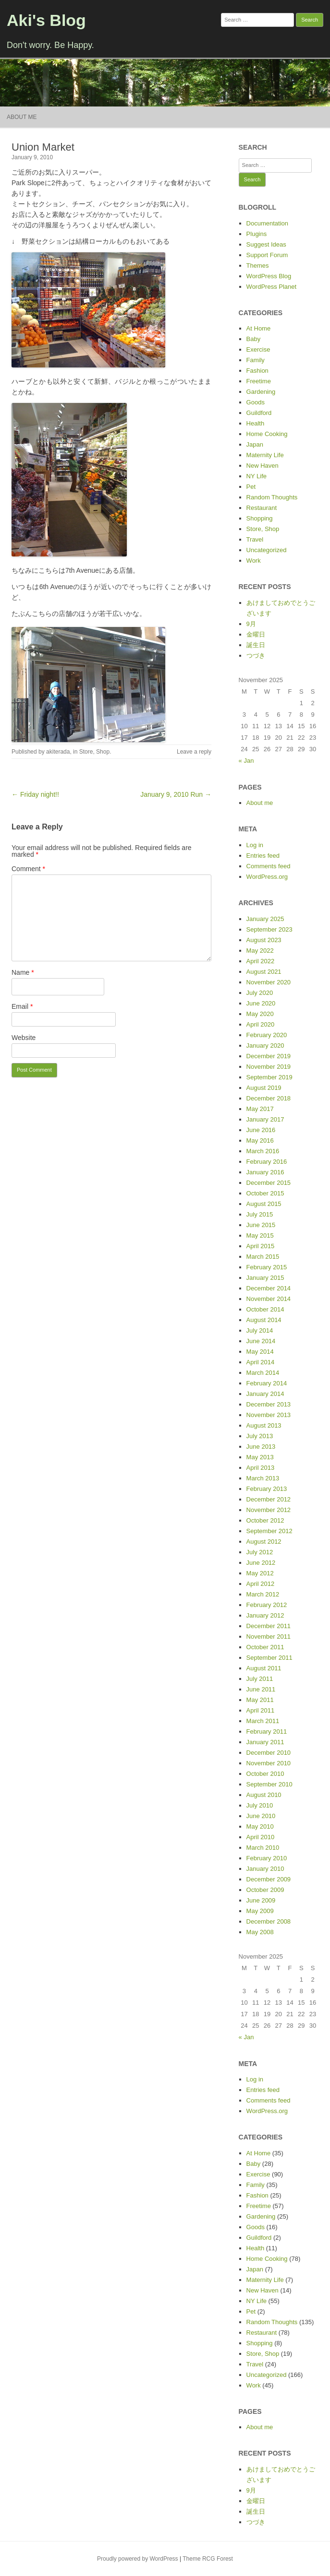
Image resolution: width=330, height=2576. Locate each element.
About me (22, 117)
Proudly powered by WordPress (137, 2558)
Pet (251, 486)
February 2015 (266, 1267)
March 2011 (263, 1721)
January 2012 (265, 1615)
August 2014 (263, 1319)
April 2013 (260, 1467)
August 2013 (263, 1425)
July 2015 (259, 1214)
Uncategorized (266, 550)
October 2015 (265, 1193)
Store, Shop (94, 751)
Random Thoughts (272, 497)
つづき (255, 655)
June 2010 (261, 1816)
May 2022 (260, 950)
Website (24, 1037)
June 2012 (261, 1562)
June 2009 (261, 1900)
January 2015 (265, 1277)
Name (23, 972)
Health (255, 423)
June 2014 (261, 1341)
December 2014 (268, 1288)
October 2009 (265, 1889)
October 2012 (265, 1520)
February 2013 (266, 1488)
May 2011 (260, 1699)
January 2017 (265, 1119)
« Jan (246, 760)
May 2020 (260, 1013)
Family (255, 360)
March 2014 (263, 1372)
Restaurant (261, 507)
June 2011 (261, 1689)
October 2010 (265, 1773)
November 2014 (268, 1298)
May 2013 (260, 1457)
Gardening (261, 391)
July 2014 (259, 1330)
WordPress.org (267, 876)
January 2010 (265, 1868)
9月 (251, 623)
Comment (28, 869)
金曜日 (255, 634)
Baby (253, 339)
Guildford (259, 412)
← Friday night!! (35, 794)
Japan (254, 444)
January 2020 (265, 1045)
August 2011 (263, 1668)
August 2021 (263, 971)
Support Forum (267, 255)
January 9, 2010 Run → (175, 794)
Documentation (267, 223)
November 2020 (268, 982)
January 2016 (265, 1172)
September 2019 (269, 1077)
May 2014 (260, 1351)
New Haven (262, 465)
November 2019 (268, 1066)
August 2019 (263, 1087)
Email (22, 1006)
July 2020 (259, 992)
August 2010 (263, 1794)
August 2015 (263, 1203)
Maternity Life (265, 455)
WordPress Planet (271, 286)
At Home (258, 328)
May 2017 (260, 1108)
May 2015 (260, 1235)
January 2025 (265, 918)
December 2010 (268, 1752)
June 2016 (261, 1130)
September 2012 (269, 1531)
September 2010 (269, 1784)
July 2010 (259, 1805)
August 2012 (263, 1541)
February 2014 (266, 1383)
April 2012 (260, 1583)
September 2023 (269, 929)
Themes (257, 265)
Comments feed (268, 866)
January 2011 (265, 1742)
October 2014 (265, 1309)
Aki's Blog (46, 20)
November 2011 (268, 1636)
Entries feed (263, 855)
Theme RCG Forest (208, 2558)
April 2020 (260, 1024)
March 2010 (263, 1847)
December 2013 (268, 1404)
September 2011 (269, 1657)
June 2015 (261, 1225)
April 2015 (260, 1246)
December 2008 (268, 1921)
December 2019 (268, 1056)
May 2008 (260, 1932)
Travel (255, 539)
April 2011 (260, 1710)
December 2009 (268, 1879)
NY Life (256, 476)
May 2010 (260, 1826)
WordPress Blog (269, 276)
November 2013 (268, 1414)
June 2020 (261, 1003)
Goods (255, 402)
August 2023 (263, 940)
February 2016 (266, 1161)
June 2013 (261, 1446)
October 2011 (265, 1647)
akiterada (58, 751)
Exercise (258, 349)
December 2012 (268, 1499)
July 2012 (259, 1552)
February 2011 (266, 1731)
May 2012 (260, 1573)
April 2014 (260, 1362)
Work (253, 560)
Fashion (257, 370)
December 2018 (268, 1098)
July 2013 (259, 1436)
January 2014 (265, 1393)
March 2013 (263, 1478)
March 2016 (263, 1151)
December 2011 (268, 1626)
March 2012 (263, 1594)
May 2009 (260, 1910)
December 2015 (268, 1182)
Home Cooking (267, 433)
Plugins (256, 233)
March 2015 (263, 1256)
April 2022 (260, 961)
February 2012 (266, 1604)
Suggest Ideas (266, 244)
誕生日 (255, 645)
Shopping (259, 518)
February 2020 (266, 1035)
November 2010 (268, 1763)
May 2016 (260, 1140)
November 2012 (268, 1509)
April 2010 (260, 1837)
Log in (254, 845)
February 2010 (266, 1858)
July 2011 (259, 1678)
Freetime (258, 381)
